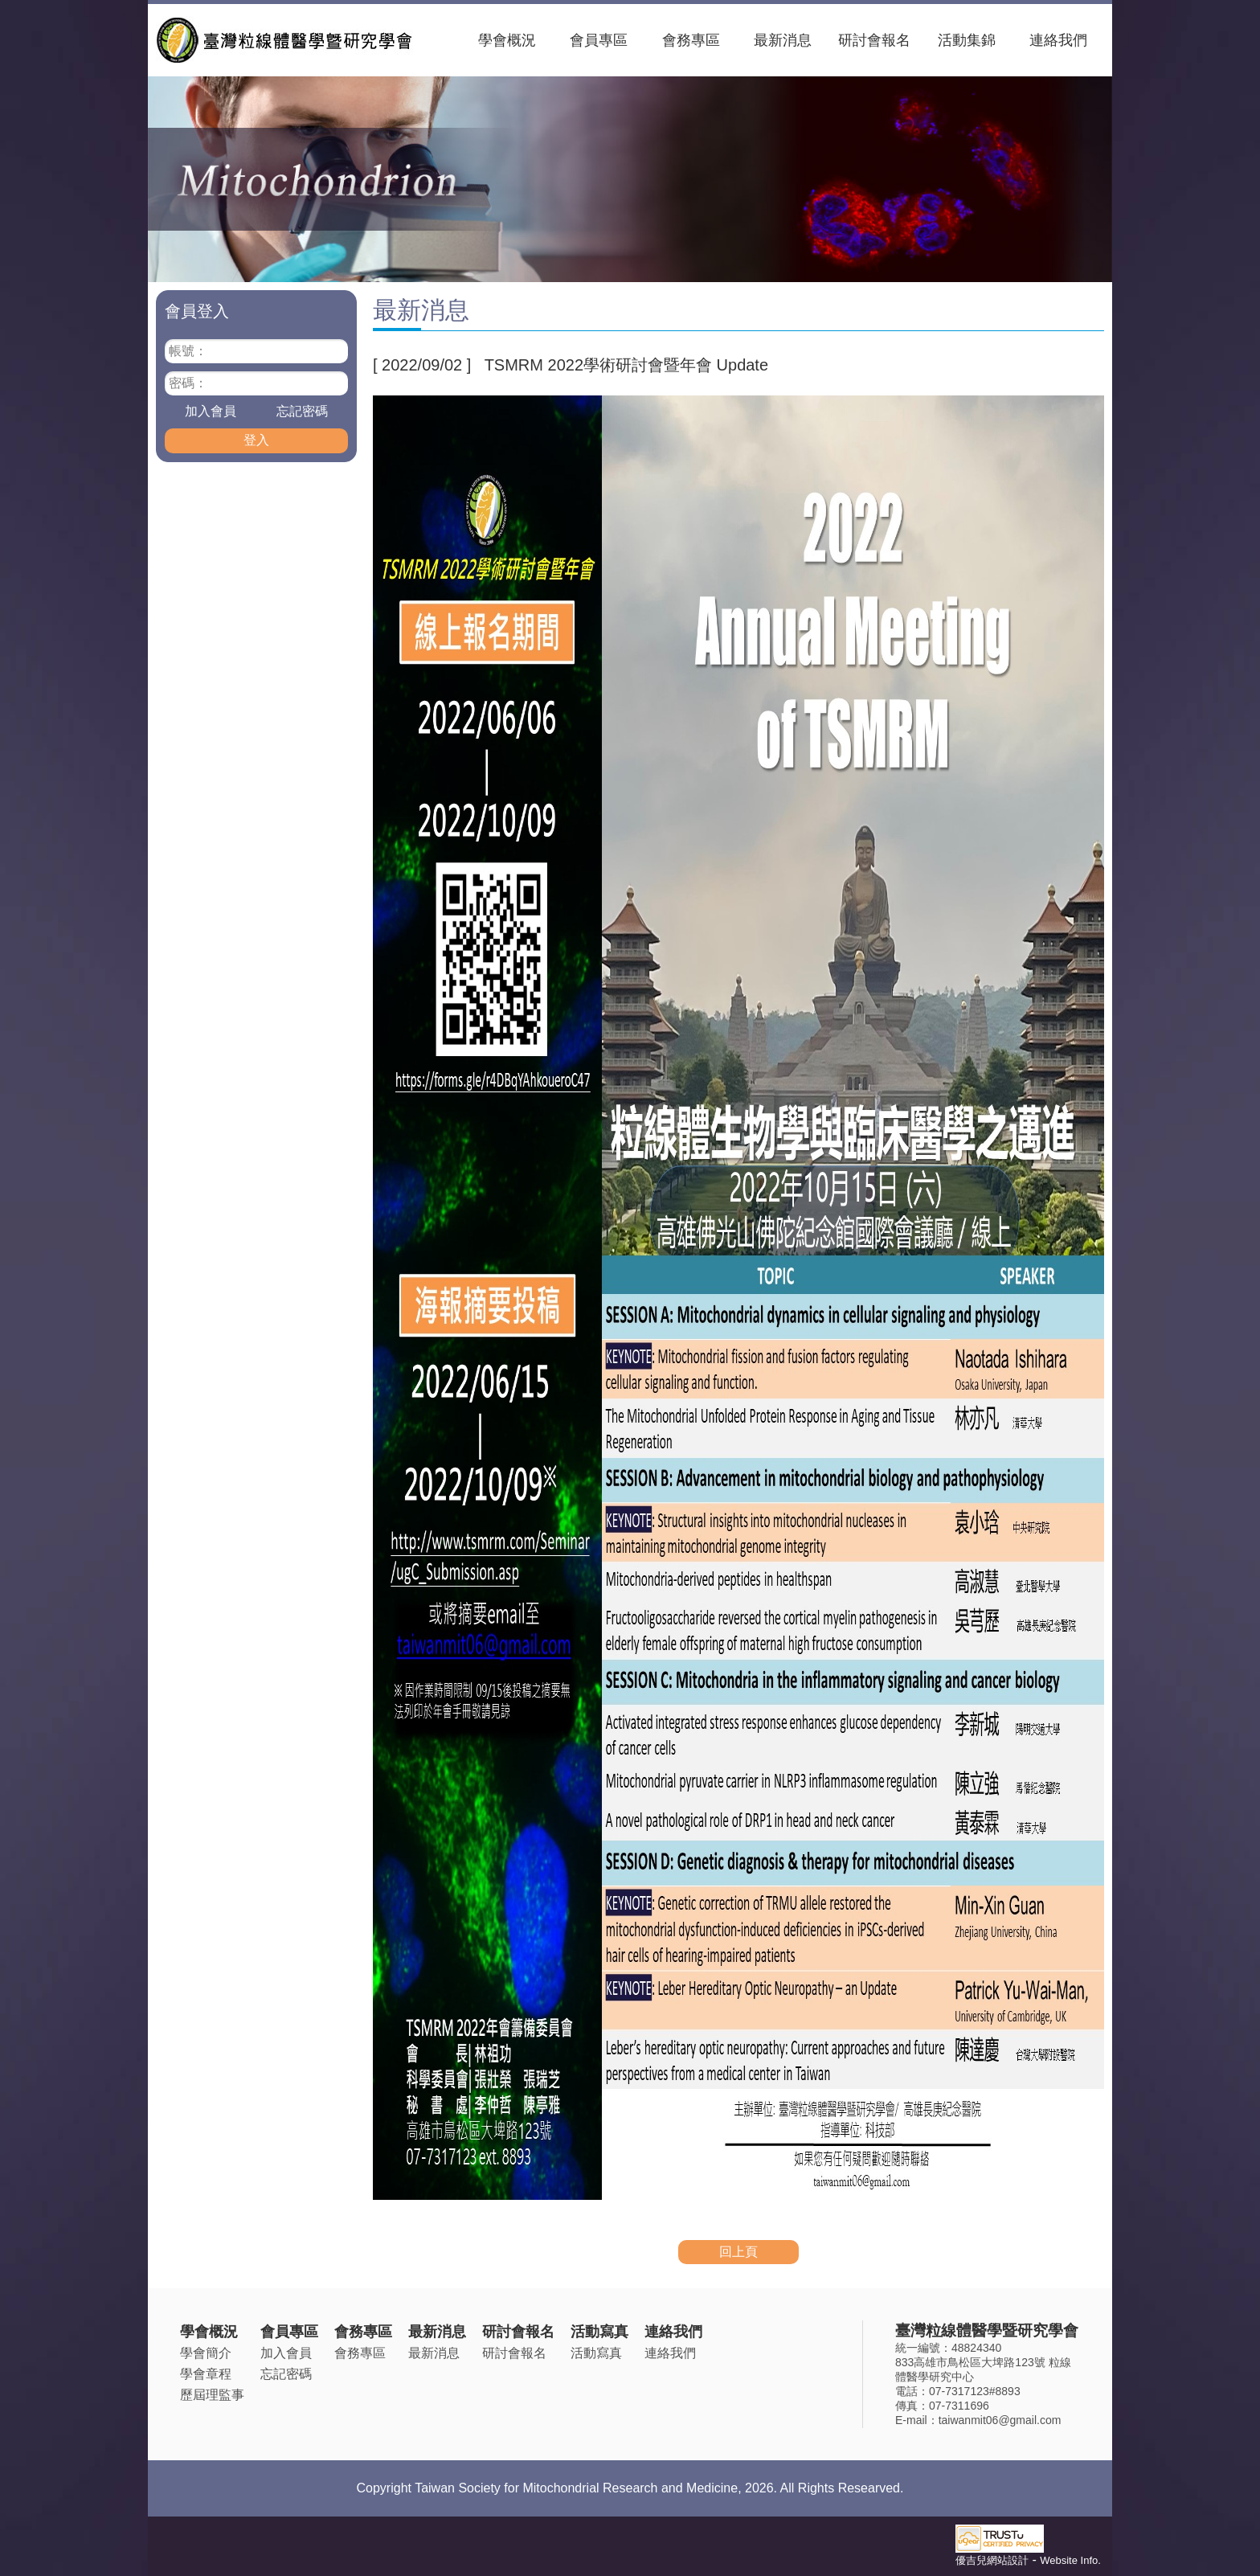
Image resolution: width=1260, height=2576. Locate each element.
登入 (256, 440)
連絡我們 (1058, 40)
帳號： (188, 351)
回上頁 (738, 2252)
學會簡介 (205, 2353)
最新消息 (783, 40)
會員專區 (599, 40)
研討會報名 (874, 40)
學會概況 (507, 40)
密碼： (188, 383)
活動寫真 (599, 2332)
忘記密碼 (302, 411)
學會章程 (205, 2374)
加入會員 (210, 411)
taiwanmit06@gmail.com (1000, 2420)
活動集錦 (967, 40)
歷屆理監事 (212, 2395)
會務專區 (691, 40)
